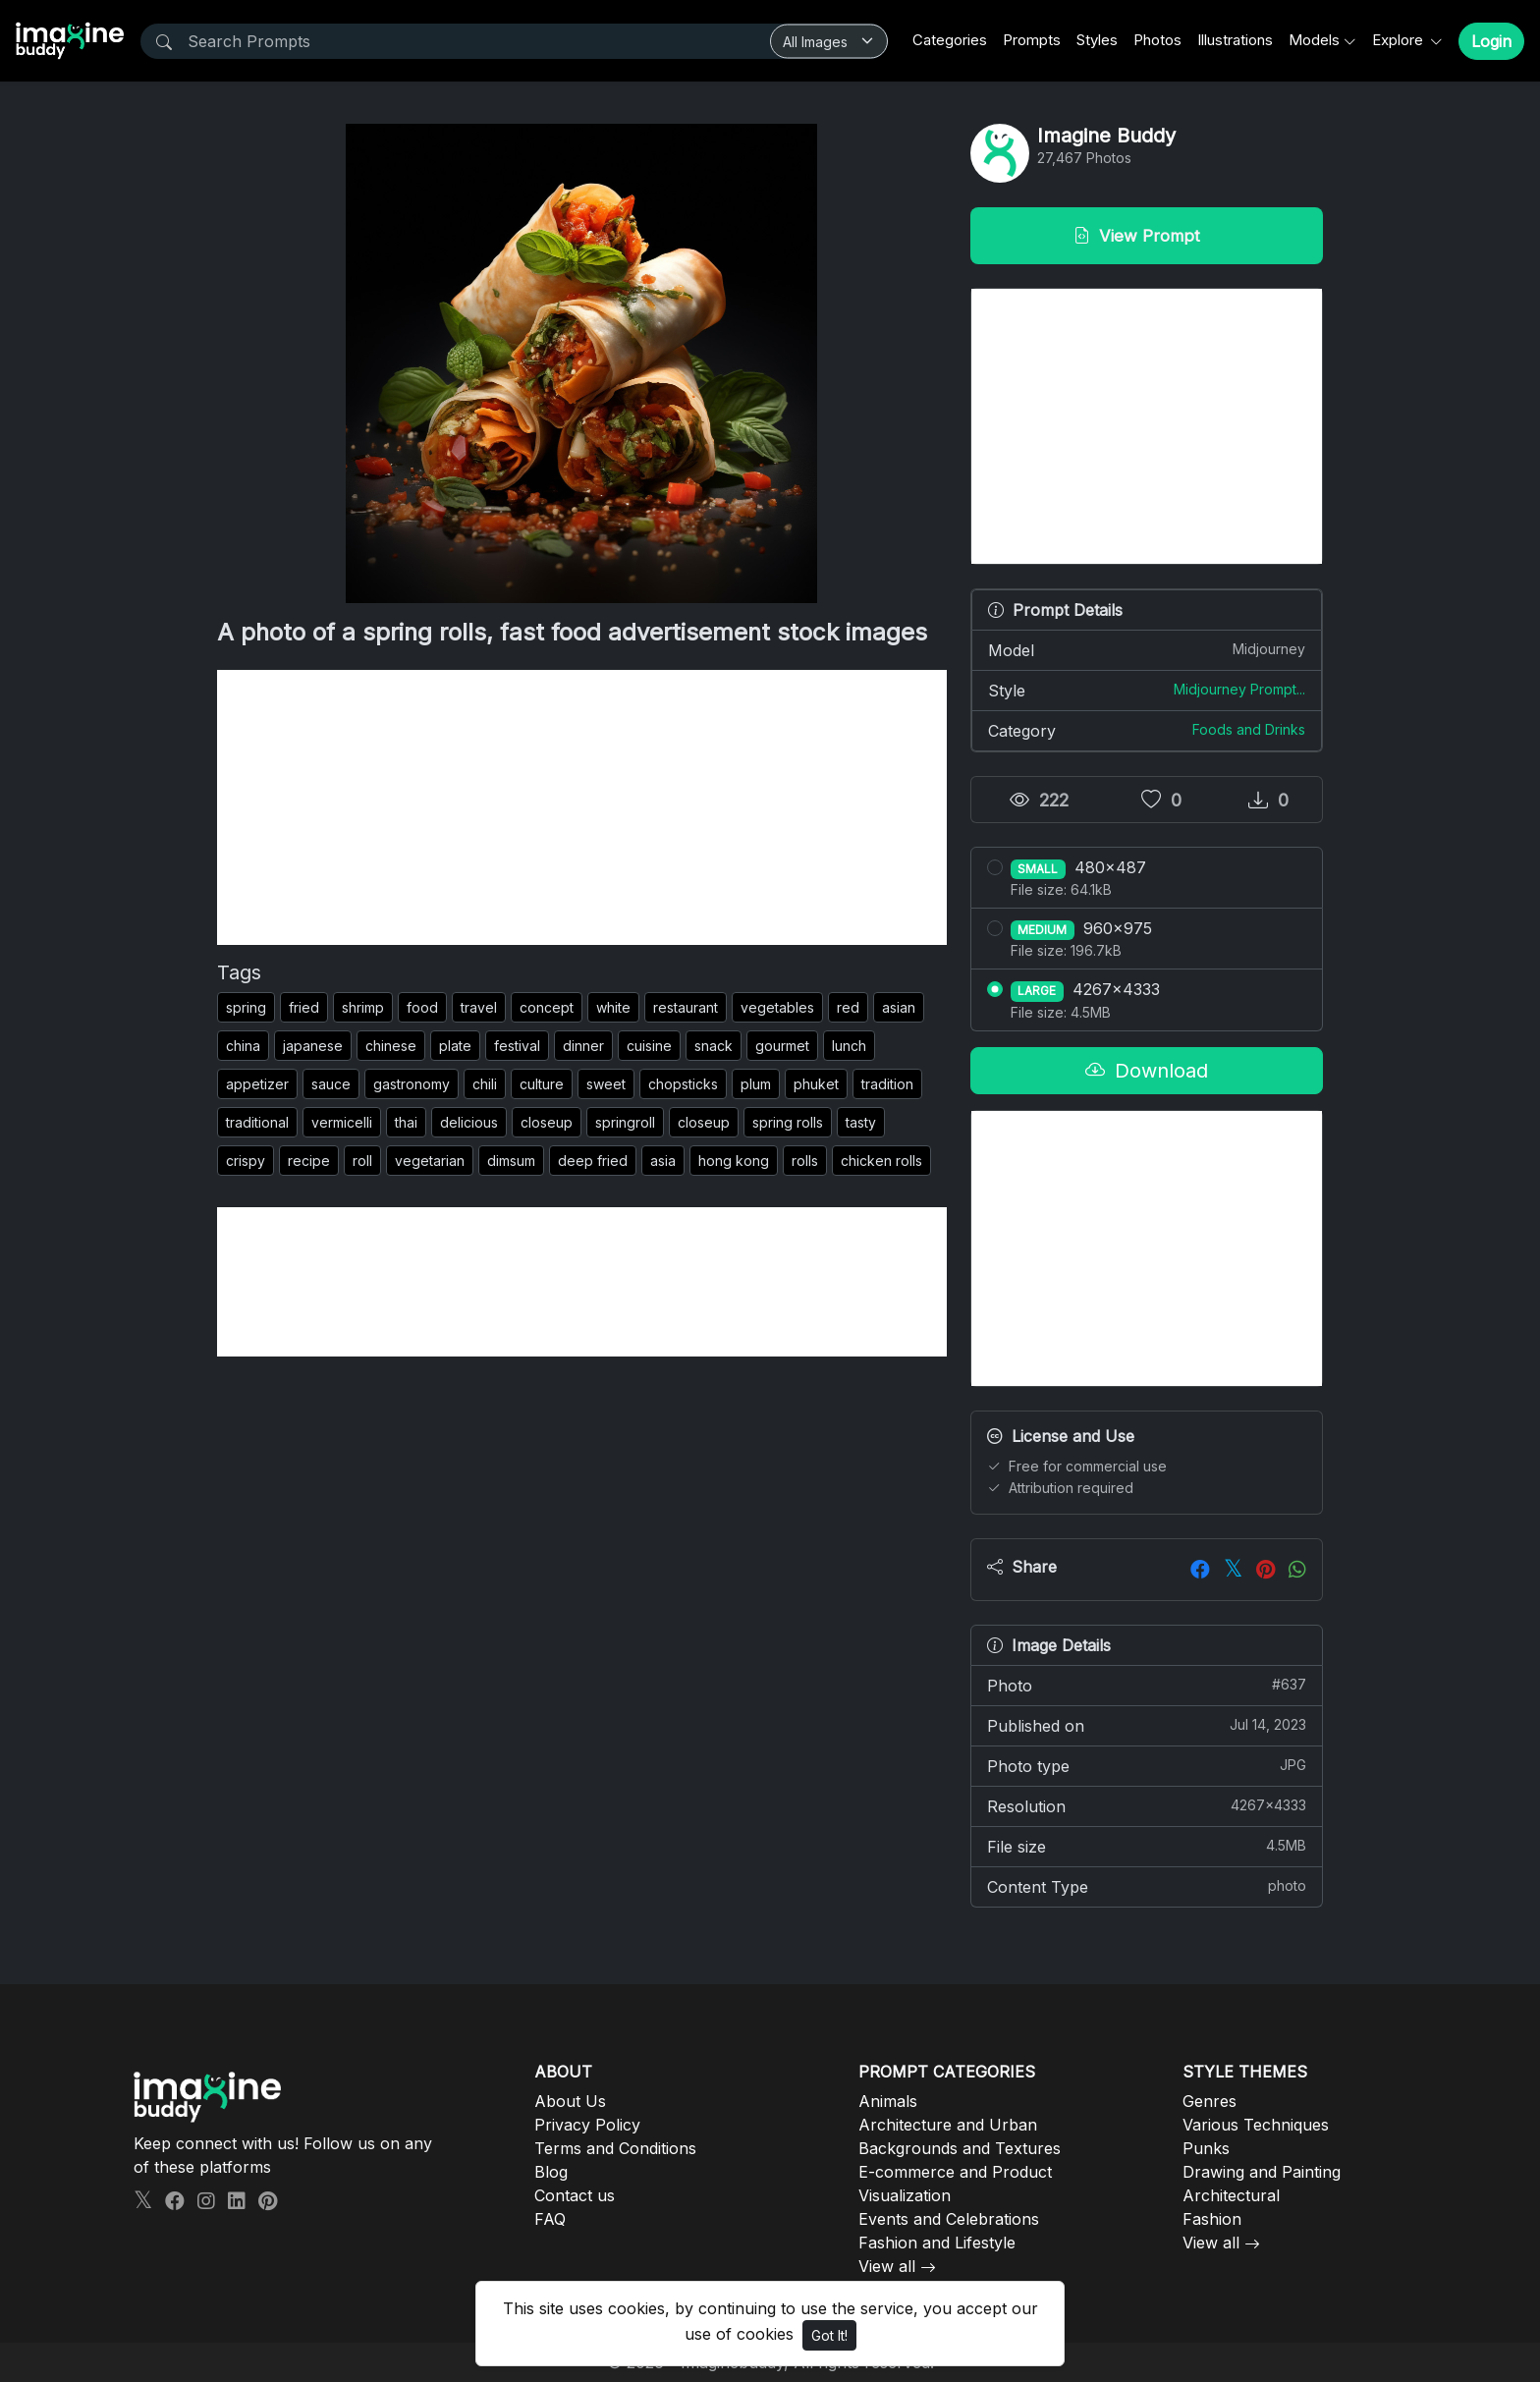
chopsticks (683, 1084)
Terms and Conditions (615, 2148)
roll (362, 1160)
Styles (1097, 39)
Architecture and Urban (947, 2124)
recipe (309, 1160)
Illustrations (1235, 39)
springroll (625, 1122)
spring (246, 1007)
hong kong (733, 1160)
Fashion (1211, 2219)
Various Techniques (1255, 2124)
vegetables (777, 1007)
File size (1146, 1845)
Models (1314, 39)
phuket (816, 1084)
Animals (887, 2101)
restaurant (685, 1007)
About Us (570, 2101)
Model (1146, 649)
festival (517, 1045)
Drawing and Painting (1261, 2172)
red (848, 1007)
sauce (331, 1084)
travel (479, 1007)
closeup (547, 1122)
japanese (313, 1045)
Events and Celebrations (948, 2219)
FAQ (550, 2219)
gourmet (782, 1045)
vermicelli (341, 1122)
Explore (1399, 39)
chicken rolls (881, 1160)
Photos (1157, 39)
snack (713, 1045)
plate (455, 1045)
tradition (887, 1084)
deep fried (593, 1160)
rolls (805, 1160)
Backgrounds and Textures (959, 2148)
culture (542, 1084)
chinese (390, 1045)
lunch (849, 1045)
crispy (245, 1160)
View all (886, 2266)
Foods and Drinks (1248, 729)
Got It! (829, 2335)
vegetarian (430, 1160)
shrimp (363, 1007)
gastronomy (411, 1084)
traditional (257, 1122)
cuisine (649, 1045)
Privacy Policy (587, 2124)
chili (484, 1084)
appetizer (257, 1084)
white (613, 1007)
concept (547, 1007)
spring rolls (787, 1122)
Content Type (1146, 1886)
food (422, 1007)
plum (756, 1084)
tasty (861, 1122)
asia (663, 1160)
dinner (583, 1045)
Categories (949, 39)
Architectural (1231, 2195)
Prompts (1032, 39)
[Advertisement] (582, 807)
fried (304, 1007)
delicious (469, 1122)
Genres (1209, 2101)
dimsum (511, 1160)
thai (406, 1122)
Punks (1206, 2148)
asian (898, 1007)
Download (1146, 1070)
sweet (606, 1084)
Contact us (574, 2195)
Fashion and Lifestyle (937, 2242)
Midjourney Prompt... (1239, 689)
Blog (551, 2172)
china (243, 1045)
